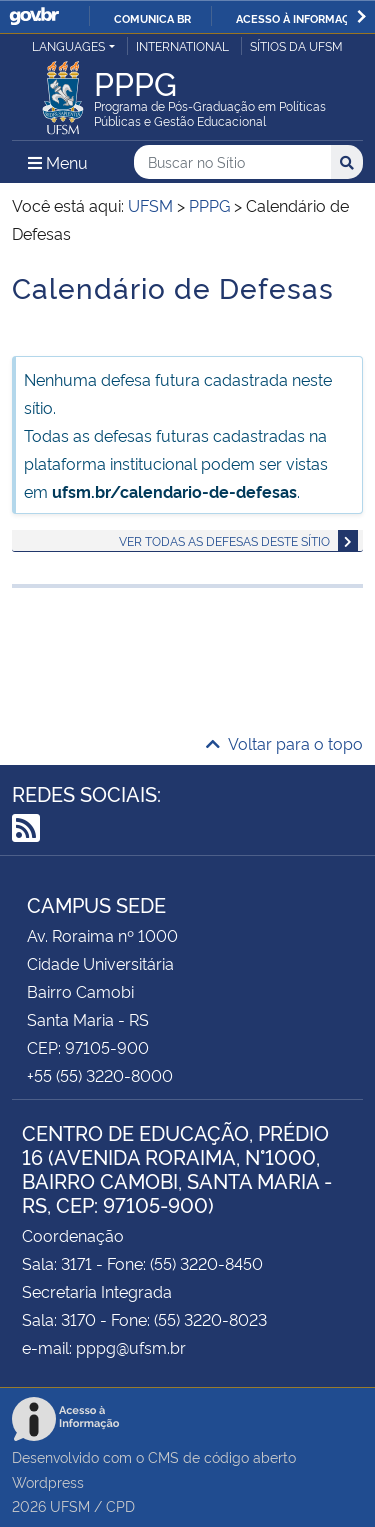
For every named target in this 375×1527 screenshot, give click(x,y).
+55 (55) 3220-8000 (100, 1075)
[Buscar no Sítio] (232, 162)
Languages (68, 45)
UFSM (70, 1505)
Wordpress (48, 1481)
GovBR (34, 16)
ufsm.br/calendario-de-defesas (174, 491)
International (182, 45)
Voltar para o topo (284, 743)
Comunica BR (152, 18)
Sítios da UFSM (296, 45)
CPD (120, 1505)
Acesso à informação (300, 18)
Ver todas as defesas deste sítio (224, 540)
